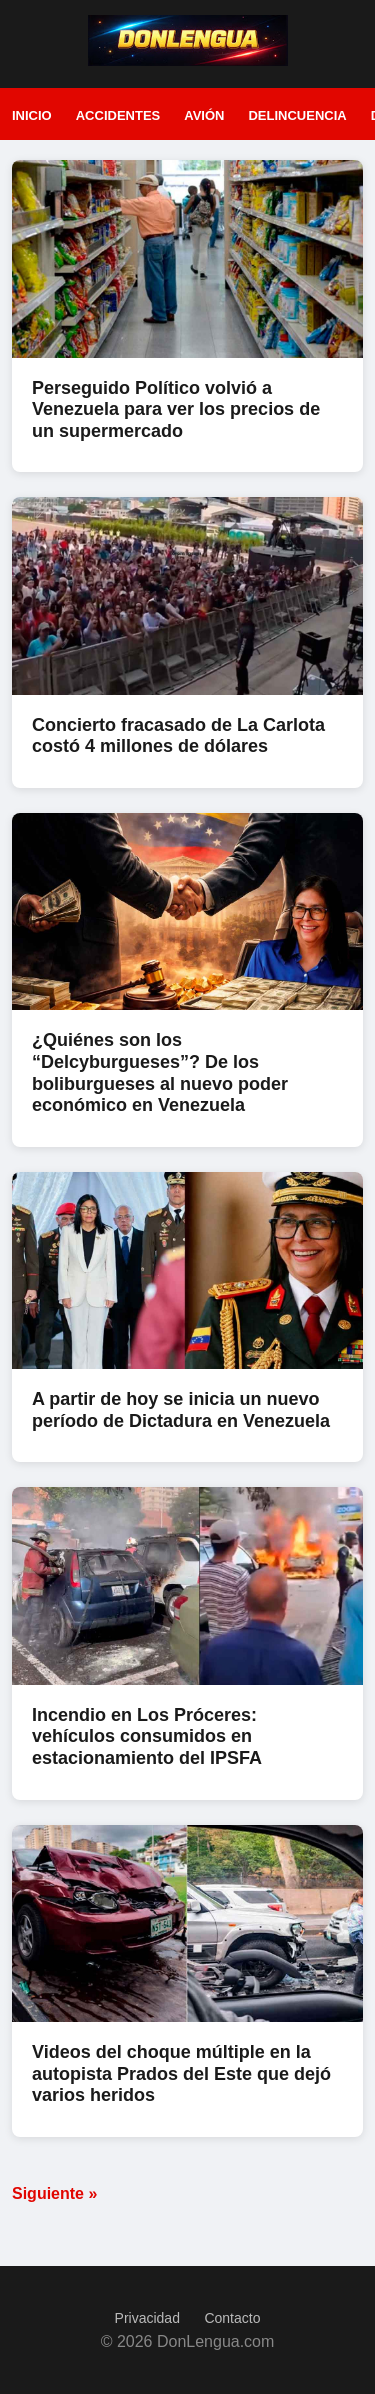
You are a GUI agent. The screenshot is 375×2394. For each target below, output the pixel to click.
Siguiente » (54, 2193)
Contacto (232, 2318)
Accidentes (118, 115)
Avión (204, 115)
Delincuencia (297, 115)
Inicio (32, 115)
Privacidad (147, 2318)
